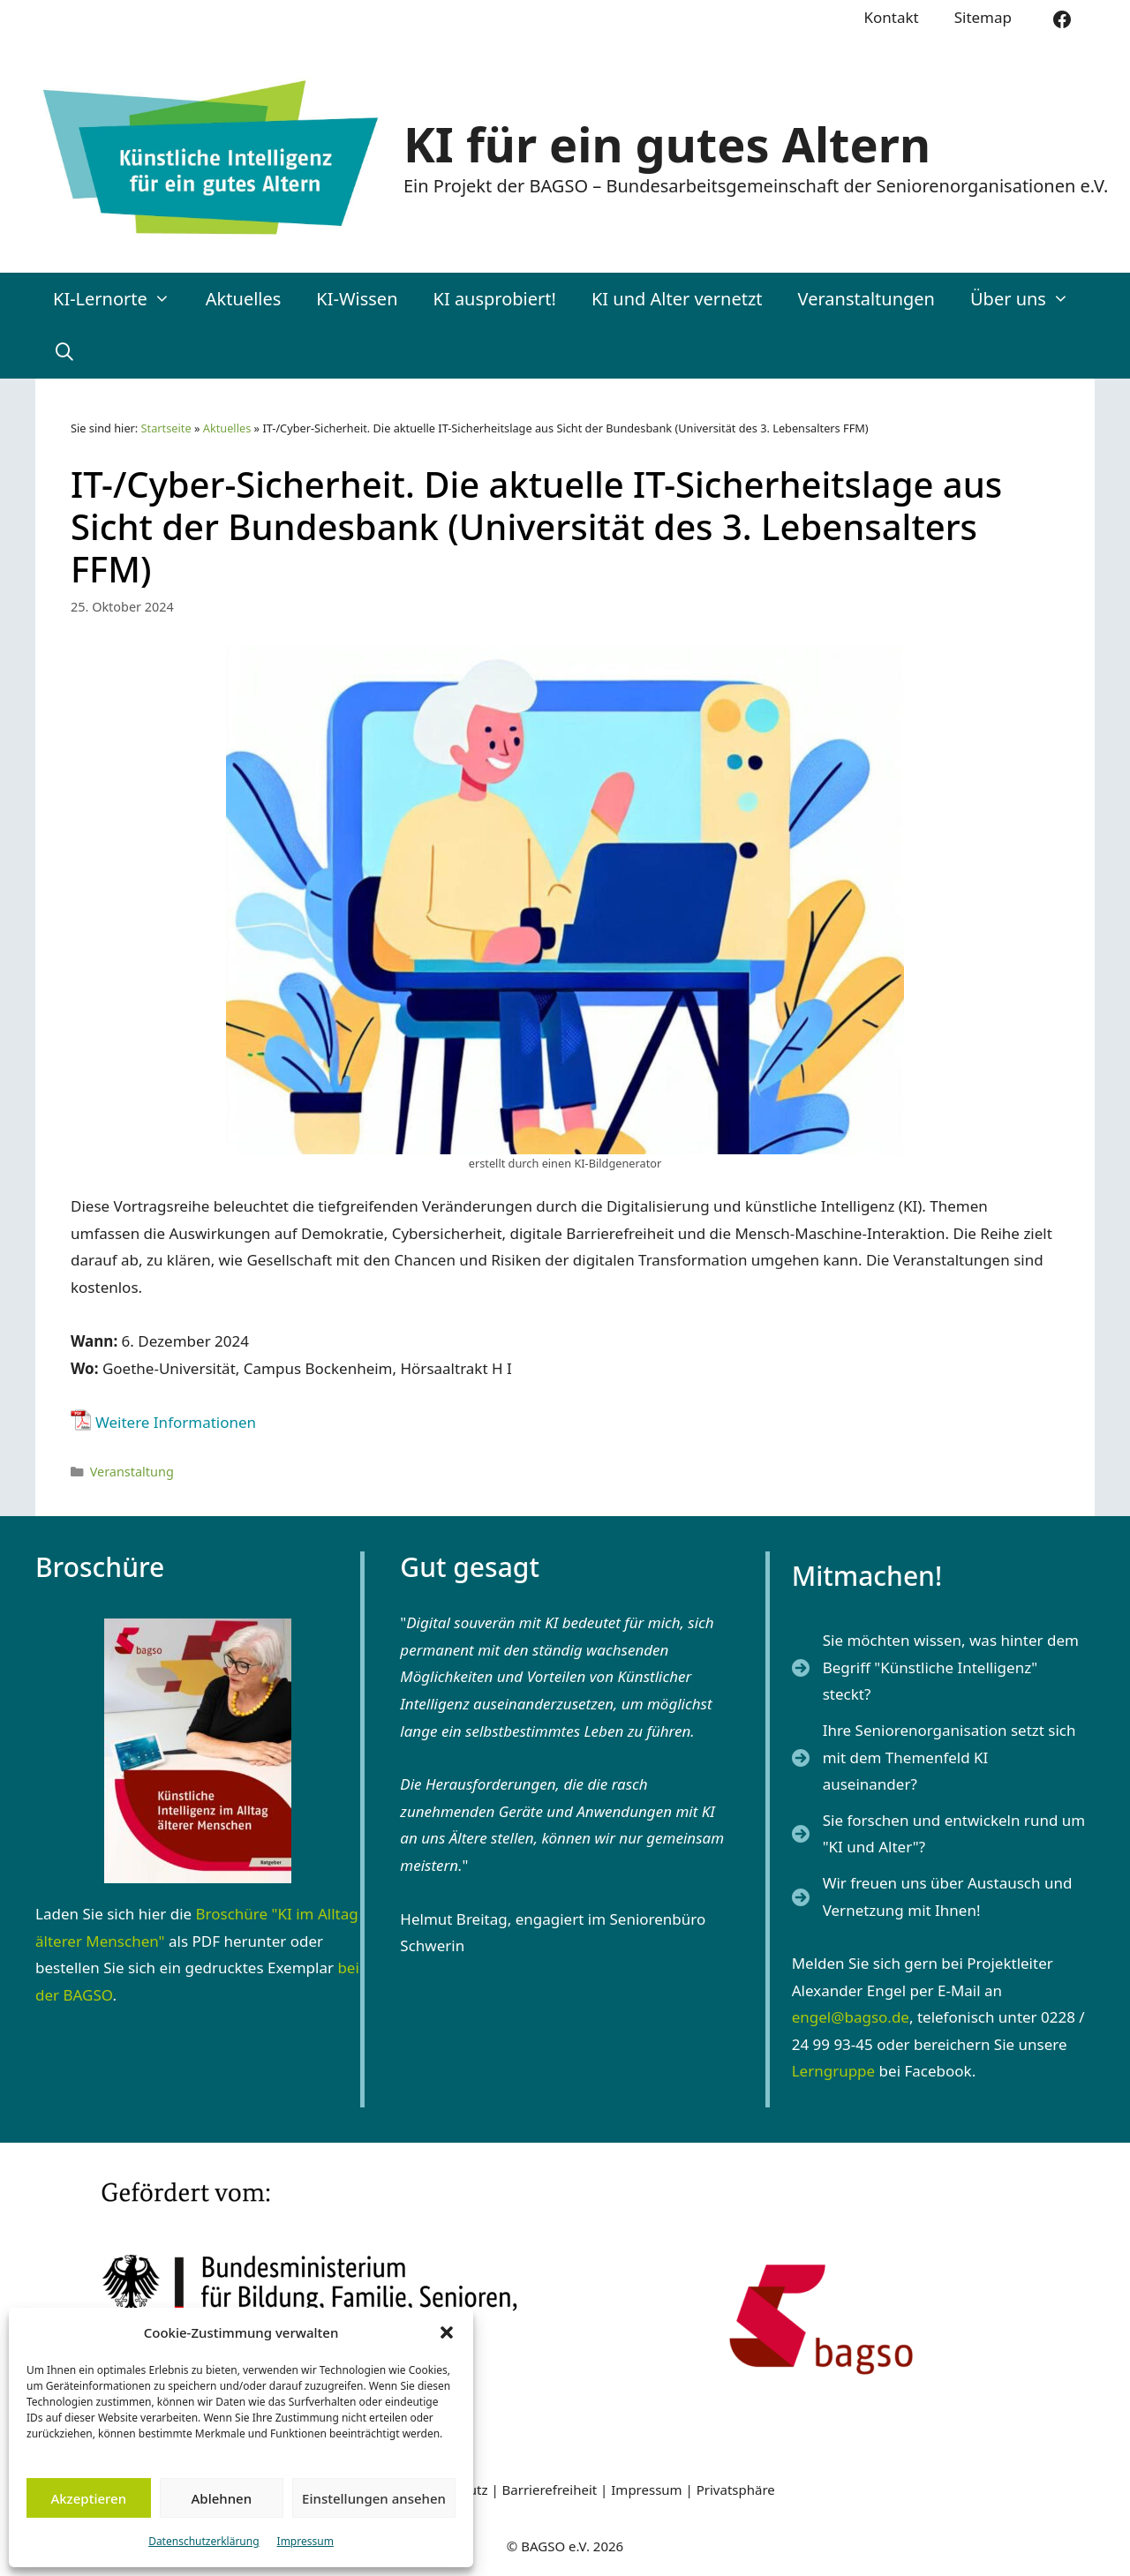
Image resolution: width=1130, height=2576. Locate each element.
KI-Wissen (356, 299)
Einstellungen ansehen (374, 2498)
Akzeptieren (88, 2498)
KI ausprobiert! (494, 299)
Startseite (166, 428)
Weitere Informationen (175, 1422)
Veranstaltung (132, 1471)
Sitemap (983, 17)
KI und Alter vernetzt (677, 299)
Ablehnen (222, 2498)
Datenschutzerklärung (203, 2541)
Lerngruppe (834, 2071)
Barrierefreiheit (550, 2489)
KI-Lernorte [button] (120, 299)
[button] (447, 2332)
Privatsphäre (736, 2489)
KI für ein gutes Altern (666, 143)
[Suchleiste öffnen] (64, 352)
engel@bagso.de (850, 2017)
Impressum (305, 2541)
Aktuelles (244, 299)
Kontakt (890, 17)
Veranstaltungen (866, 299)
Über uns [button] (1028, 299)
